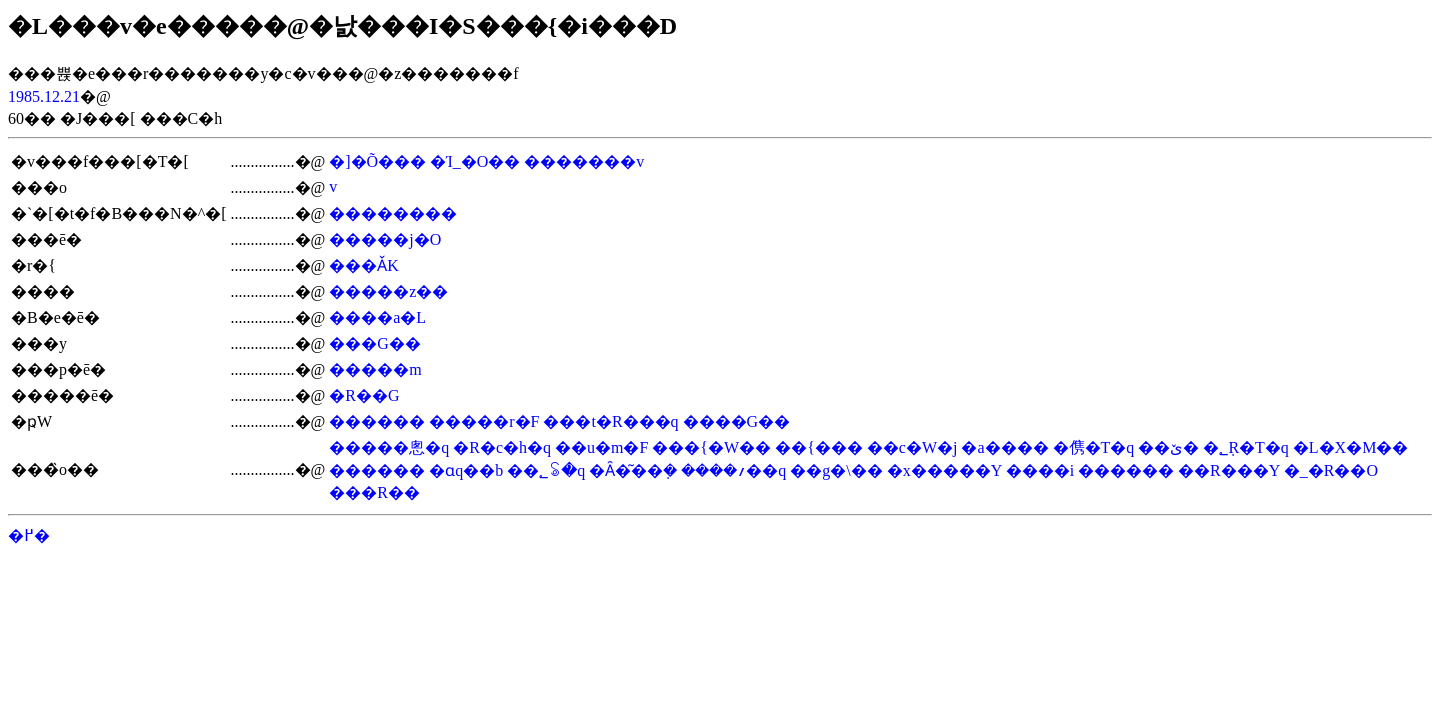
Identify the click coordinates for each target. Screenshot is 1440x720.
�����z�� (388, 291)
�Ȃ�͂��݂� (633, 470)
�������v (584, 161)
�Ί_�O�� (475, 161)
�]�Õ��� (377, 161)
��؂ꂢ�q (546, 470)
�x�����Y (944, 470)
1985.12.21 (44, 96)
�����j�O (385, 239)
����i (1040, 470)
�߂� (29, 535)
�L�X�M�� (1351, 447)
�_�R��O (1331, 470)
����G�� (737, 421)
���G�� (375, 343)
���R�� (374, 492)
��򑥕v (333, 186)
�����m (375, 369)
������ (377, 421)
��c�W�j (912, 447)
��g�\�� (836, 470)
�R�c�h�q (502, 447)
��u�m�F (601, 447)
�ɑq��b (466, 470)
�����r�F (484, 421)
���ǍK (364, 265)
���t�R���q (610, 421)
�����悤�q (389, 447)
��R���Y (1229, 470)
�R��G (364, 395)
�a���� (1004, 447)
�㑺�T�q (1094, 447)
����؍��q (733, 470)
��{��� (819, 447)
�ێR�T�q (1229, 447)
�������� (393, 213)
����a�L (377, 317)
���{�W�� (711, 447)
